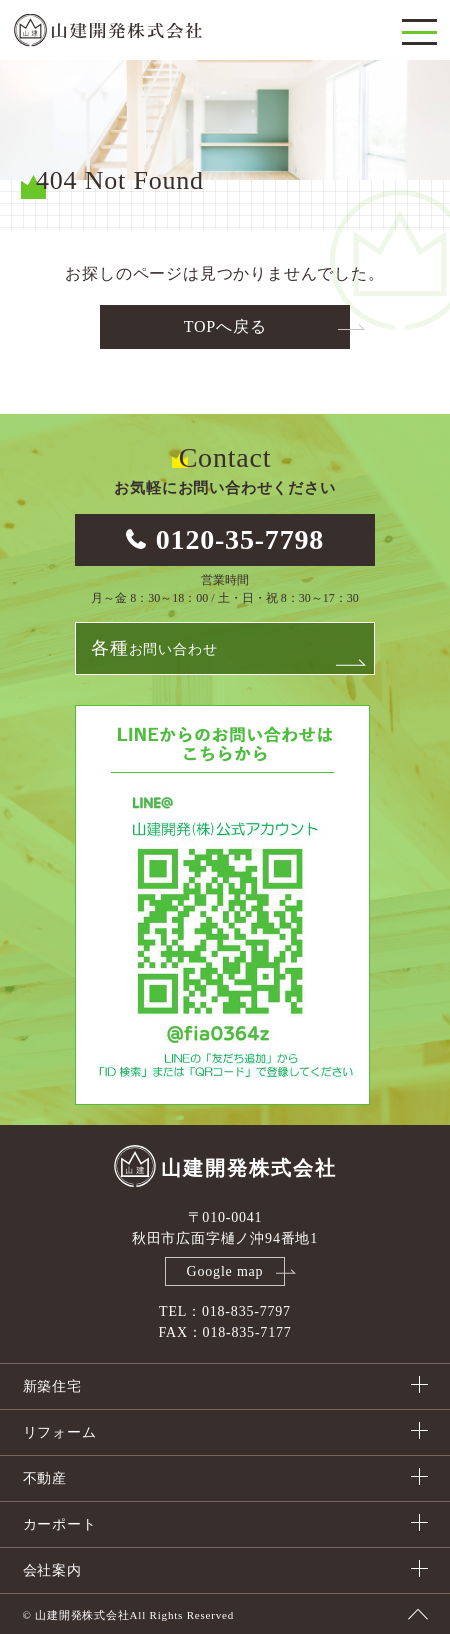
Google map (225, 1271)
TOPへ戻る (225, 326)
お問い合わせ (154, 648)
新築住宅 (52, 1386)
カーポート (60, 1524)
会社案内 (52, 1570)
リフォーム (60, 1432)
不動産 (45, 1478)
